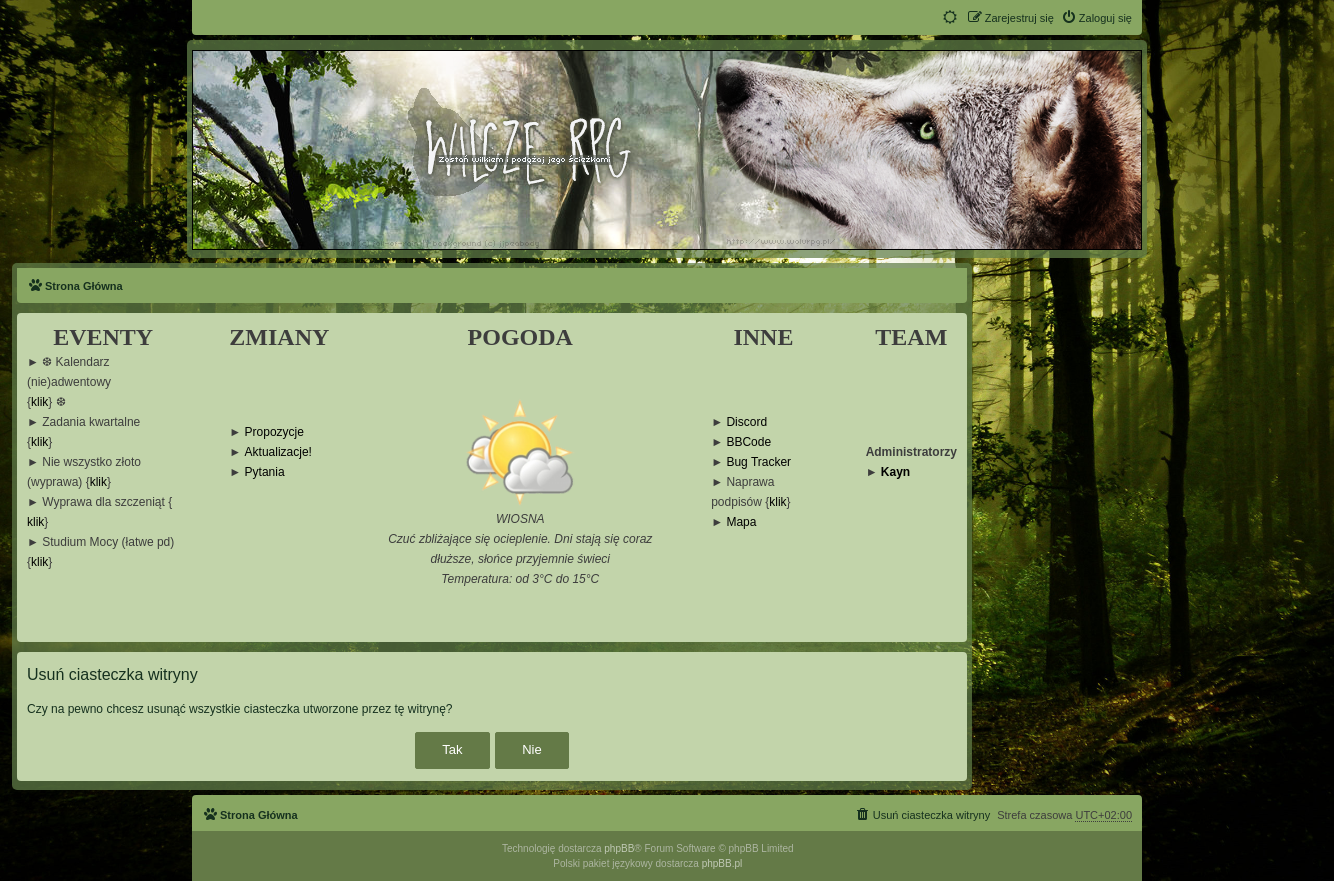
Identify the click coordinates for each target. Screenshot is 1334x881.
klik (39, 402)
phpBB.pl (722, 863)
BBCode (748, 442)
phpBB (619, 848)
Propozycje (274, 432)
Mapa (741, 522)
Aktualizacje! (278, 452)
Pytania (265, 472)
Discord (746, 422)
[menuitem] (1096, 18)
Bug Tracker (758, 462)
